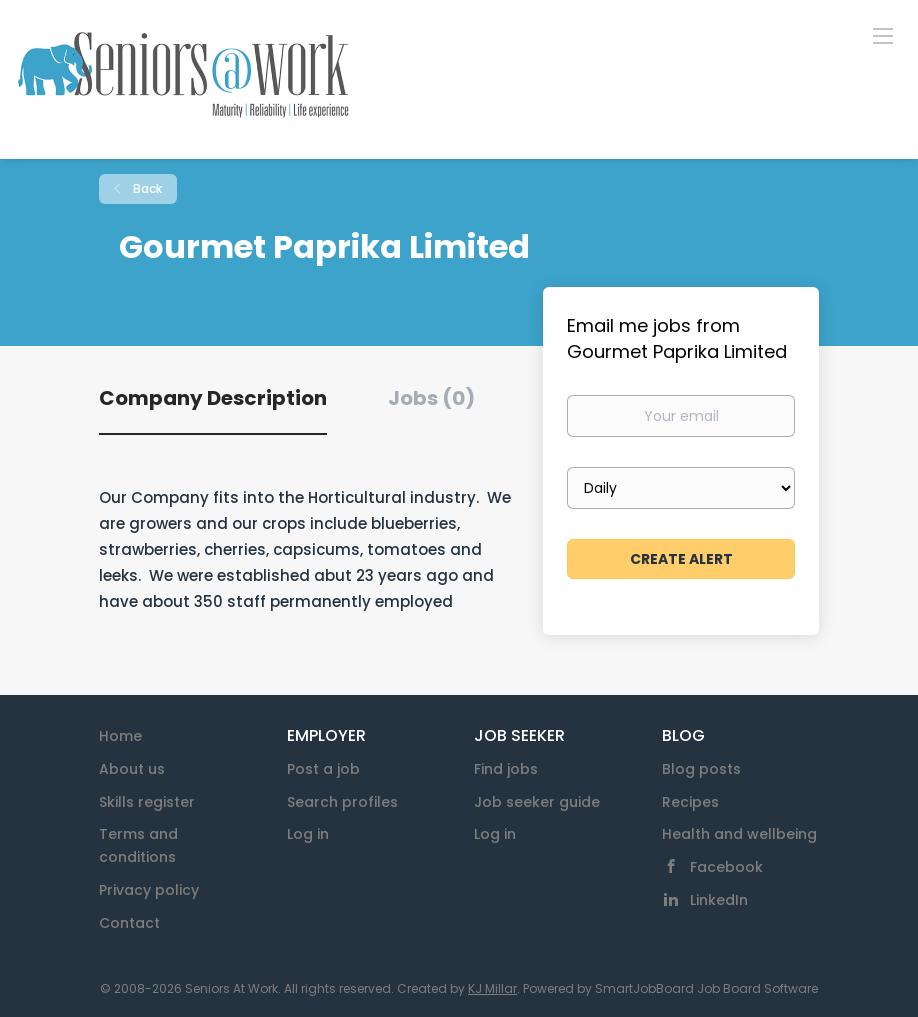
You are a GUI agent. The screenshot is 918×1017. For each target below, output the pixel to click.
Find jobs (506, 769)
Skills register (147, 802)
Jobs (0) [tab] (431, 398)
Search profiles (342, 802)
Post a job (323, 769)
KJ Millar (492, 988)
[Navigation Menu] (883, 35)
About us (132, 769)
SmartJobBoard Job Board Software (706, 988)
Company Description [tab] (213, 398)
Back (146, 188)
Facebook (726, 867)
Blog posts (701, 769)
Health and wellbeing (739, 834)
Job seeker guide (537, 802)
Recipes (690, 802)
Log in (308, 834)
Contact (129, 923)
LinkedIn (719, 900)
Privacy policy (149, 890)
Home (120, 736)
